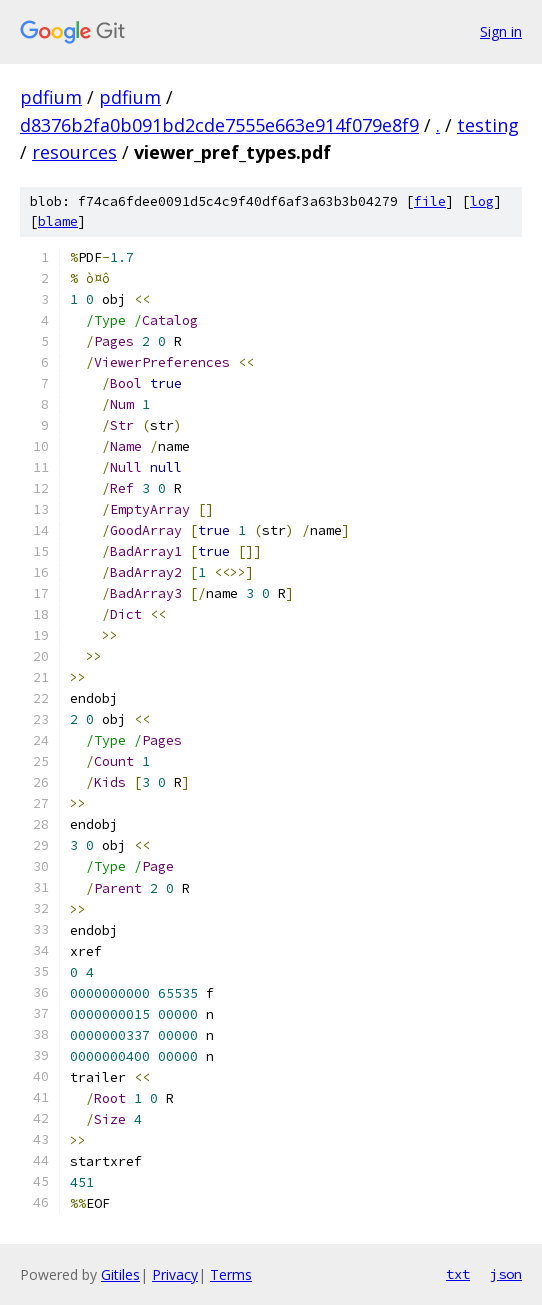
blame (58, 221)
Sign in (501, 31)
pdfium (51, 97)
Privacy (175, 1274)
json (506, 1274)
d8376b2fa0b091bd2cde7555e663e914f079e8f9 (219, 125)
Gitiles (120, 1274)
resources (74, 152)
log (482, 201)
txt (458, 1274)
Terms (231, 1274)
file (430, 201)
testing (488, 125)
